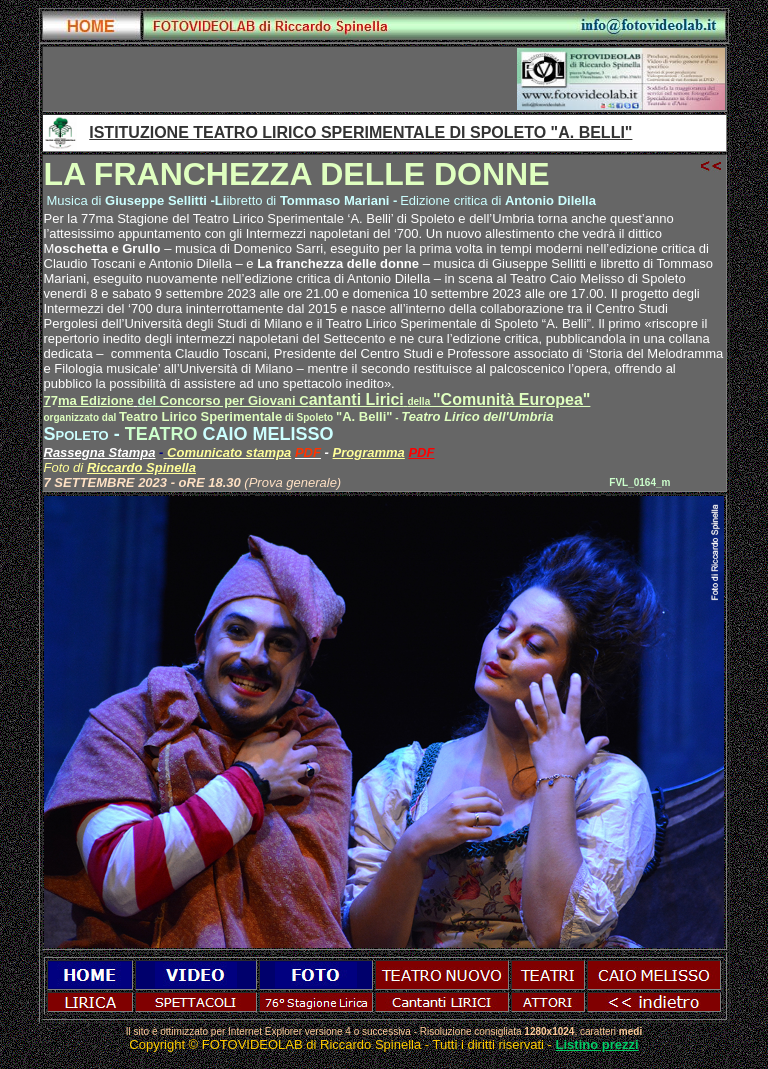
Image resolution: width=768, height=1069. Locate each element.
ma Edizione (96, 400)
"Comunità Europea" (511, 399)
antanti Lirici (296, 399)
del (148, 400)
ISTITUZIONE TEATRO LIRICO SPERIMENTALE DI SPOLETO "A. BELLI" (360, 132)
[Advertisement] (280, 79)
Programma (369, 452)
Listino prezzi (597, 1044)
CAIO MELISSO (267, 434)
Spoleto (76, 434)
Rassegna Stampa (100, 452)
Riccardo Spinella (141, 467)
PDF (421, 452)
